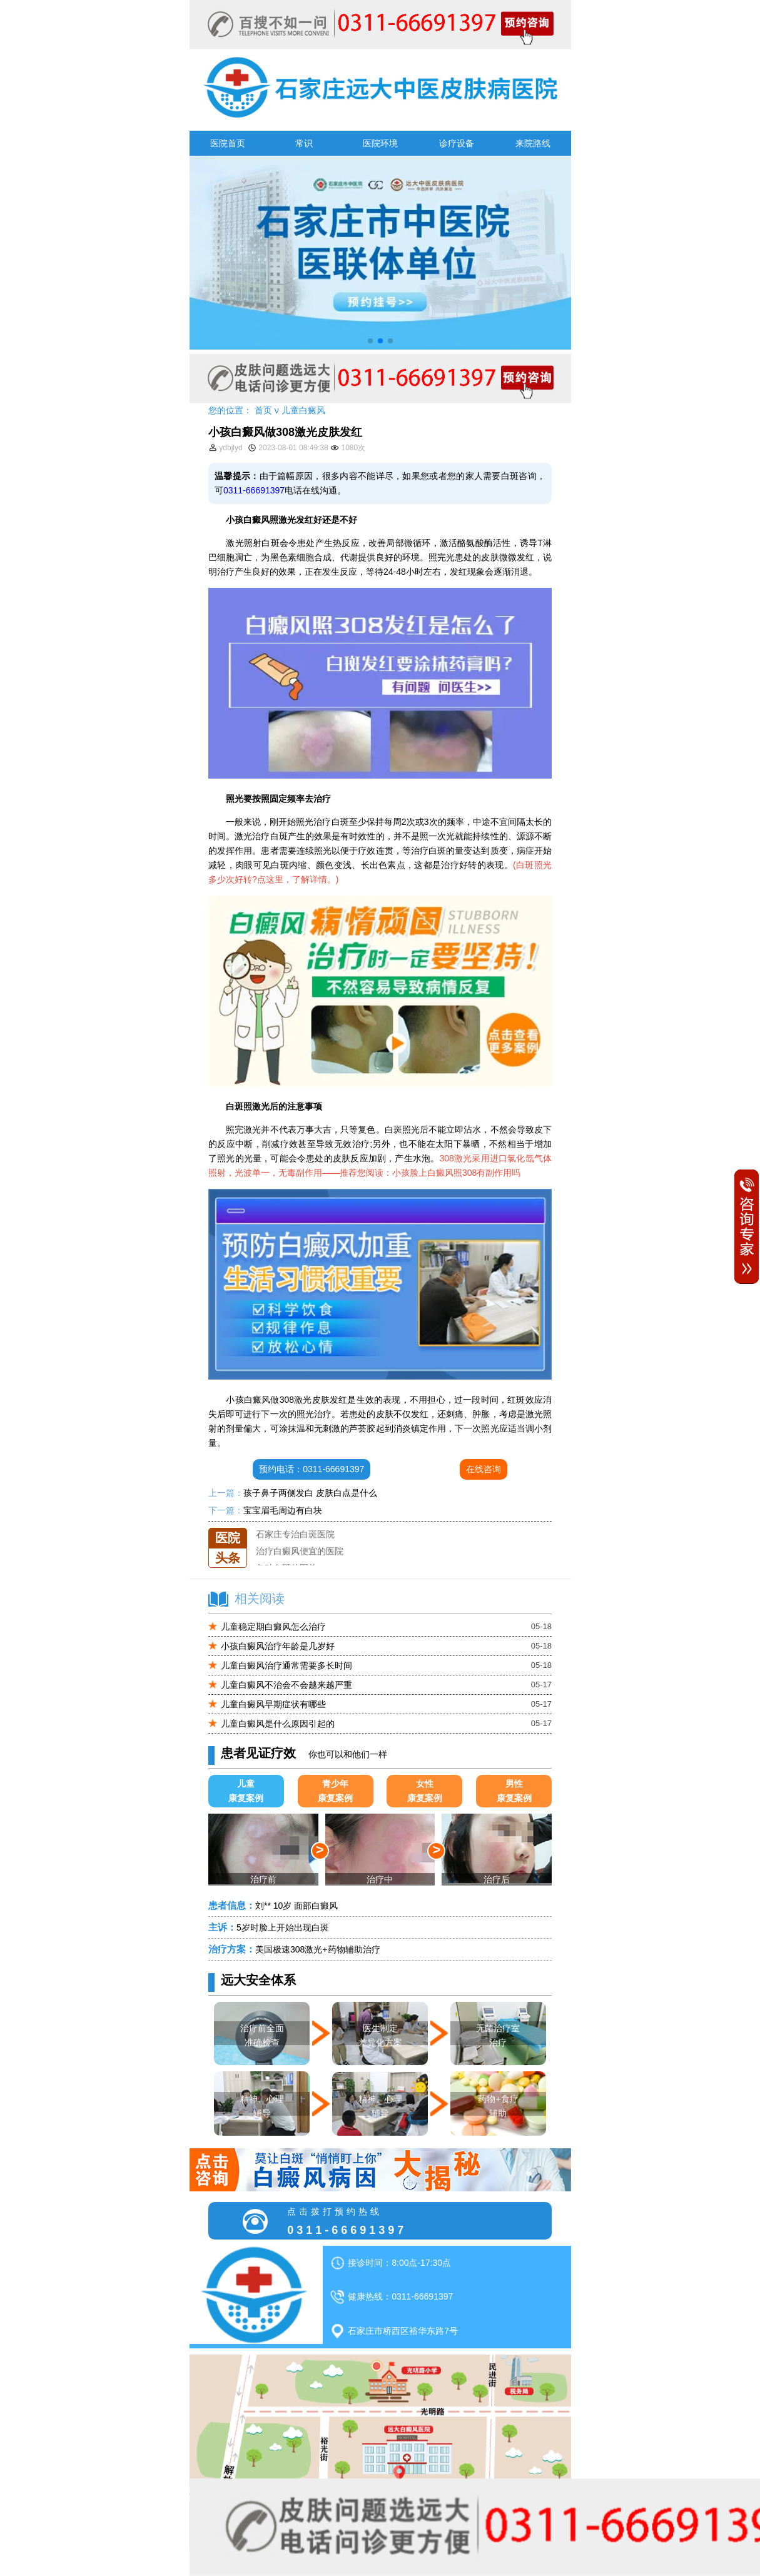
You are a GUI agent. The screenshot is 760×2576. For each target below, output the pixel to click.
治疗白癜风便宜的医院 (299, 1562)
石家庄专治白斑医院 (295, 1545)
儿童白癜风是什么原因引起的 (278, 1724)
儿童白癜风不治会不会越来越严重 (286, 1685)
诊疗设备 (456, 143)
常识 (304, 143)
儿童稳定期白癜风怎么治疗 (273, 1627)
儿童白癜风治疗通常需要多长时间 (286, 1665)
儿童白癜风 (303, 410)
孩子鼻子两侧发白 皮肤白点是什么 (310, 1493)
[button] (370, 340)
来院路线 (532, 143)
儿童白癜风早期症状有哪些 (273, 1704)
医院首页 (227, 143)
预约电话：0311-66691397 (311, 1469)
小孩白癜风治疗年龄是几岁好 (278, 1646)
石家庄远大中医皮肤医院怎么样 (317, 1528)
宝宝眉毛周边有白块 (282, 1510)
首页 (263, 410)
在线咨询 (483, 1469)
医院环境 (380, 143)
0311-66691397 (254, 490)
